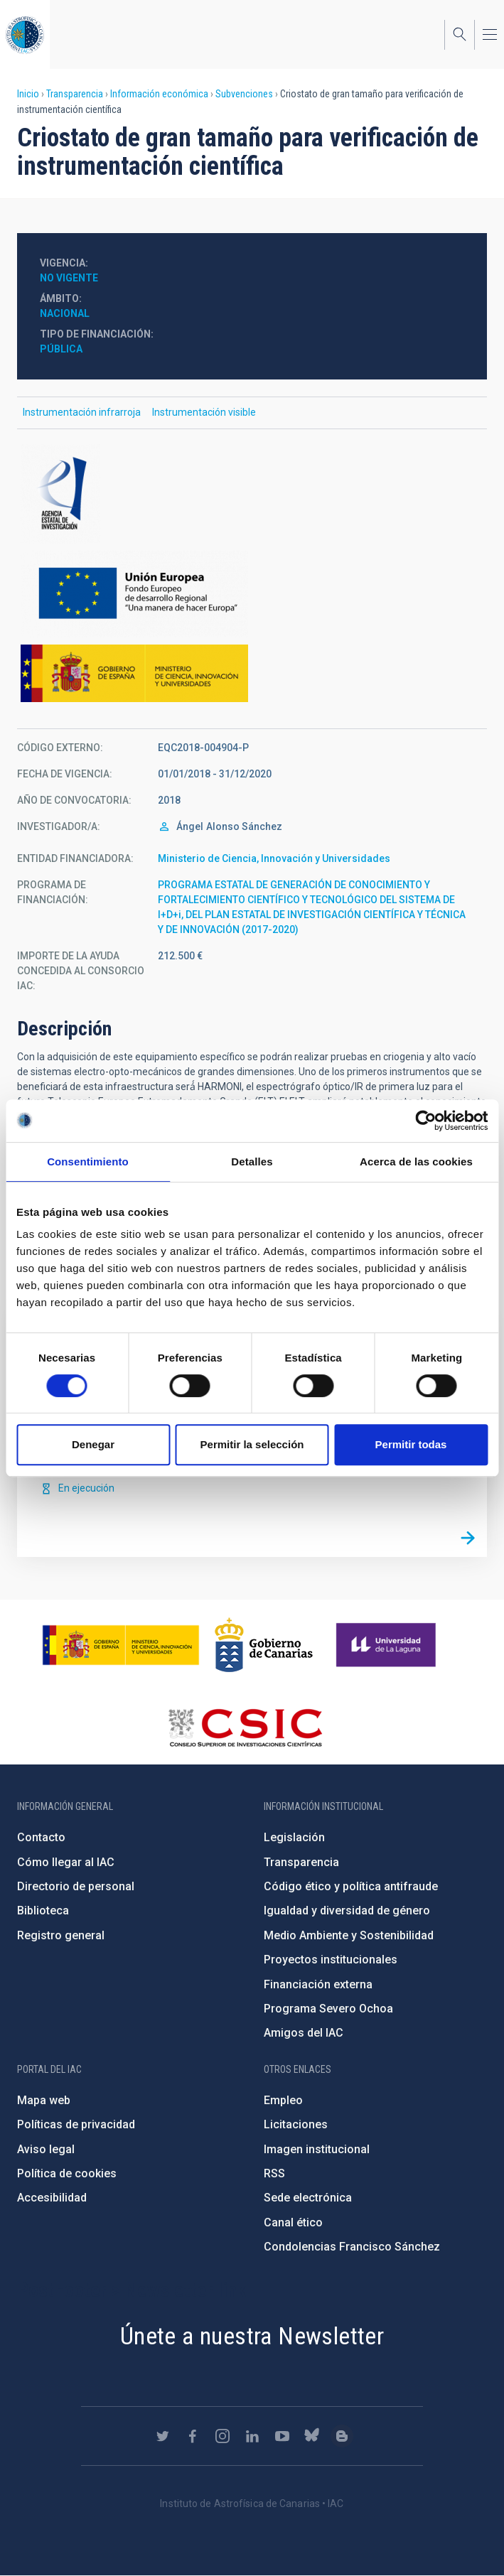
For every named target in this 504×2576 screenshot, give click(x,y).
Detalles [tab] (251, 1161)
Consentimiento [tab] (88, 1161)
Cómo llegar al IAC (65, 1862)
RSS (274, 2173)
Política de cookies (67, 2173)
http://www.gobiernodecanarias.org (263, 1645)
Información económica (159, 93)
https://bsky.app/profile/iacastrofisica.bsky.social (312, 2436)
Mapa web (43, 2100)
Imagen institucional (317, 2149)
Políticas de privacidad (76, 2124)
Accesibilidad (52, 2197)
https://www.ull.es (388, 1645)
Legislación (294, 1837)
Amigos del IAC (303, 2032)
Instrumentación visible (204, 412)
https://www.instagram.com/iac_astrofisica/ (222, 2436)
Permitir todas (411, 1444)
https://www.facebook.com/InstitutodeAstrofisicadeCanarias (193, 2436)
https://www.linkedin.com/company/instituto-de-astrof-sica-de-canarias (252, 2436)
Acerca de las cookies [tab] (416, 1161)
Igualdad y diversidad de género (347, 1910)
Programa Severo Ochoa (328, 2008)
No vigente (69, 278)
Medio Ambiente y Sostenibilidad (349, 1935)
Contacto (41, 1837)
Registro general (60, 1935)
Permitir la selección (252, 1444)
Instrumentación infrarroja (82, 412)
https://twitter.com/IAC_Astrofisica (163, 2436)
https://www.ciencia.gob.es (121, 1645)
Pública (61, 349)
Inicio (28, 93)
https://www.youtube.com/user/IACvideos (282, 2436)
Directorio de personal (75, 1886)
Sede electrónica (308, 2197)
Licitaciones (296, 2124)
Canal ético (293, 2222)
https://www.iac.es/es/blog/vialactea (342, 2436)
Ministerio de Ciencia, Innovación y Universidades (274, 858)
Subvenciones (244, 93)
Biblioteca (43, 1910)
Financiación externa (318, 1984)
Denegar (93, 1444)
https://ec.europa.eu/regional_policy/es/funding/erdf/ (252, 594)
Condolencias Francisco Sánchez (352, 2246)
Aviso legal (46, 2149)
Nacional (65, 313)
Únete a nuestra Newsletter (252, 2336)
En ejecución (86, 1488)
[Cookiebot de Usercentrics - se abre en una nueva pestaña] (425, 1120)
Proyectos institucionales (330, 1959)
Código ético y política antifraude (351, 1886)
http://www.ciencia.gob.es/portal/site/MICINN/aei (252, 494)
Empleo (283, 2100)
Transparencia (74, 93)
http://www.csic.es (245, 1727)
